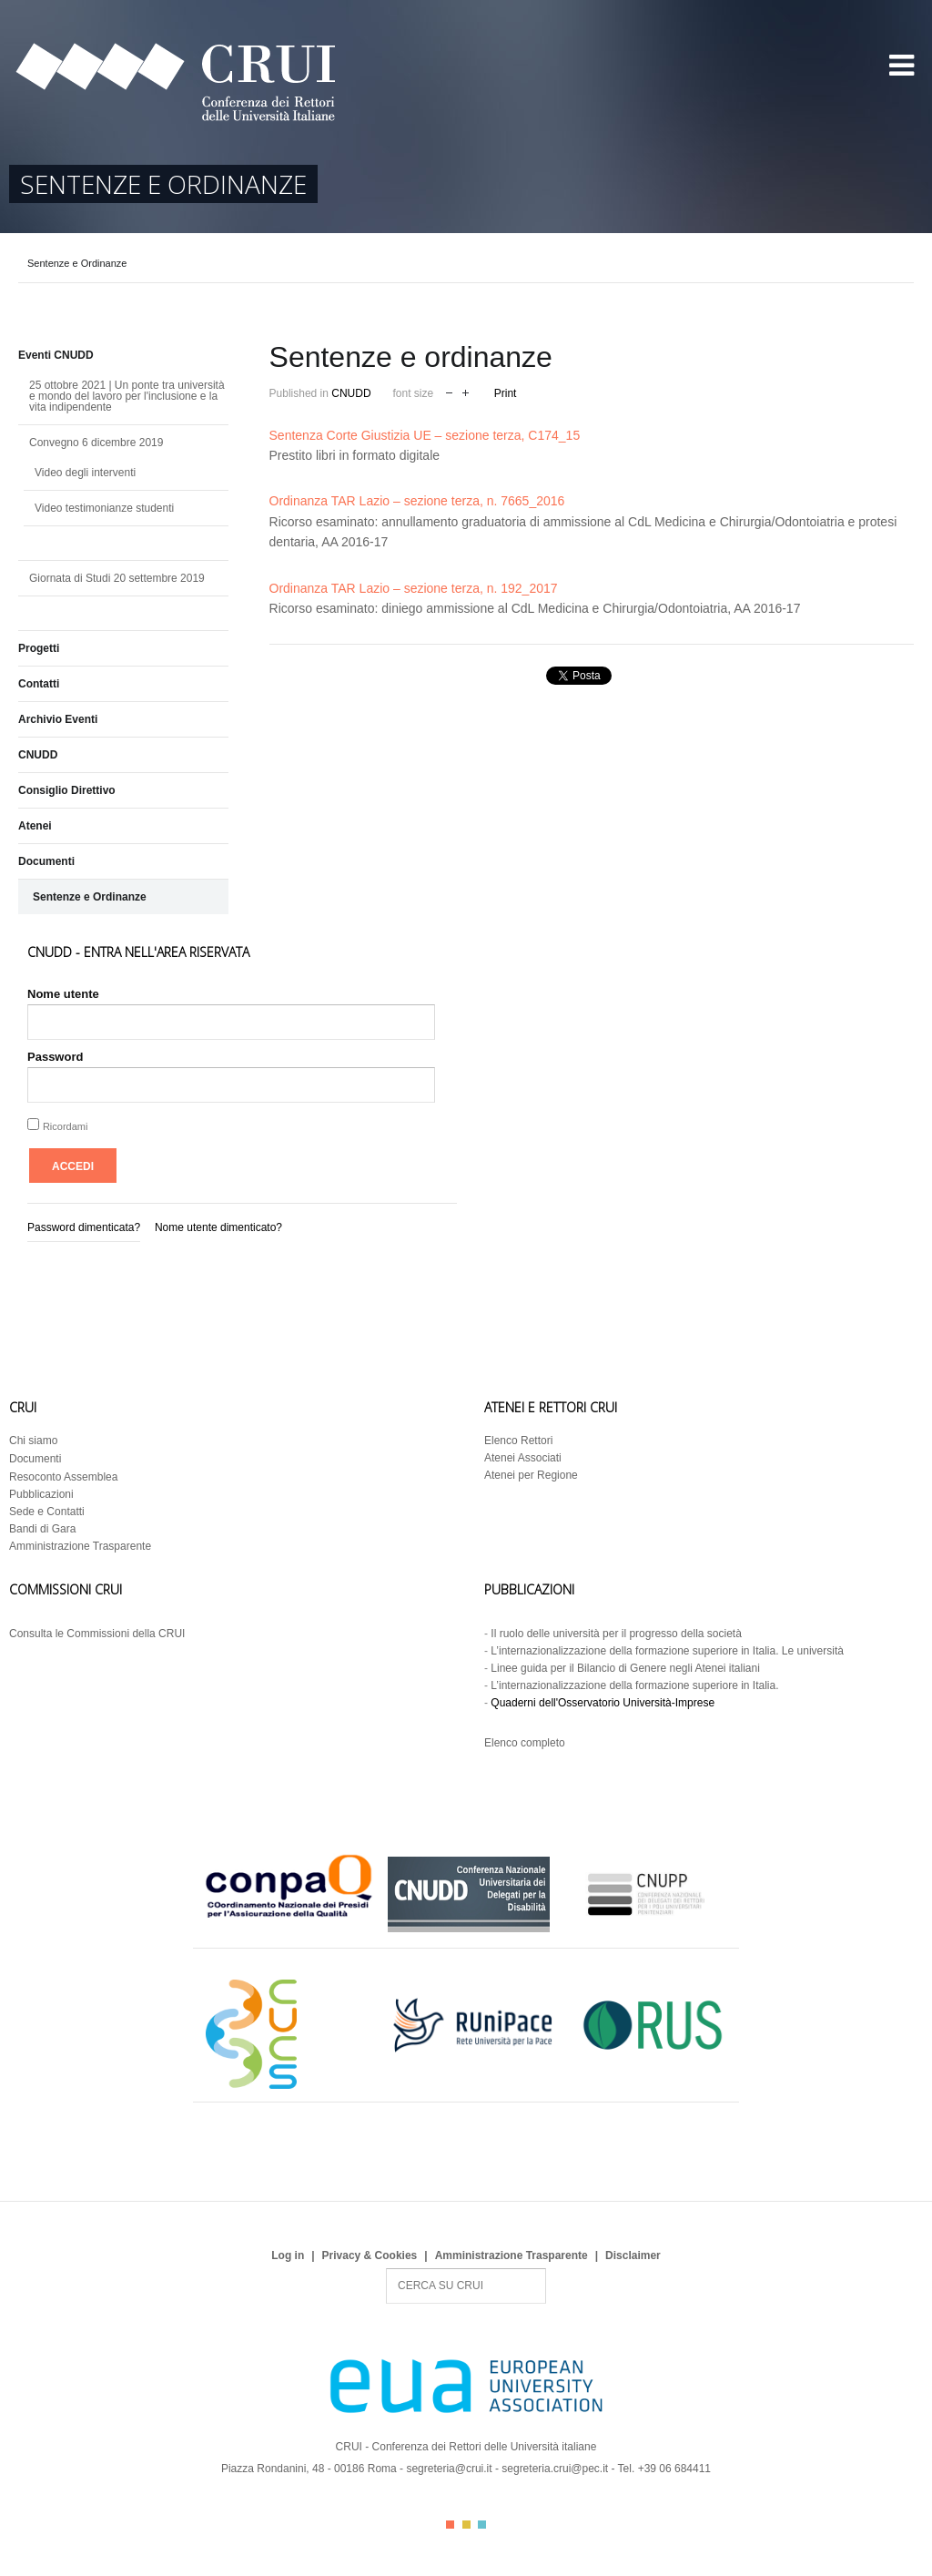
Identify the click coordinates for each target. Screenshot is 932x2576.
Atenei (35, 826)
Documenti (46, 861)
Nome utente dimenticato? (218, 1227)
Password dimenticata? (83, 1227)
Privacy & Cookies (370, 2255)
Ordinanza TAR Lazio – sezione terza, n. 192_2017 (413, 588)
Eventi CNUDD (56, 355)
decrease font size (449, 391)
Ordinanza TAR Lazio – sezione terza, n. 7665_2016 (417, 501)
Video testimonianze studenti (104, 508)
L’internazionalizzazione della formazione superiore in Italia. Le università (667, 1650)
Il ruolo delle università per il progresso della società (616, 1633)
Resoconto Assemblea (63, 1477)
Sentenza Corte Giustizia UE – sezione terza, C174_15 (425, 435)
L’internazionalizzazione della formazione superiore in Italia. (634, 1685)
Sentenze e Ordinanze (90, 897)
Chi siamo (33, 1440)
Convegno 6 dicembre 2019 (96, 442)
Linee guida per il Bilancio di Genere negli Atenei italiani (625, 1668)
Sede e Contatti (47, 1511)
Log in (287, 2255)
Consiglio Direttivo (67, 790)
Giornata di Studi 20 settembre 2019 (117, 578)
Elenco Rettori (518, 1440)
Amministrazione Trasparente (80, 1546)
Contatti (38, 683)
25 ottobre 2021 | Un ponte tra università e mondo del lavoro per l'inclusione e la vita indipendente (127, 396)
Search (386, 2268)
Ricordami (65, 1126)
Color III (482, 2524)
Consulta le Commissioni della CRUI (97, 1633)
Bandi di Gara (42, 1528)
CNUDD (350, 393)
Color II (466, 2524)
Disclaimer (633, 2255)
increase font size (465, 391)
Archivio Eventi (57, 719)
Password (55, 1057)
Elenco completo (524, 1742)
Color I (450, 2524)
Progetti (38, 648)
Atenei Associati (523, 1457)
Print (505, 393)
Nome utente (63, 994)
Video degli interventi (85, 472)
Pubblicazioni (41, 1494)
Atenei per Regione (531, 1475)
